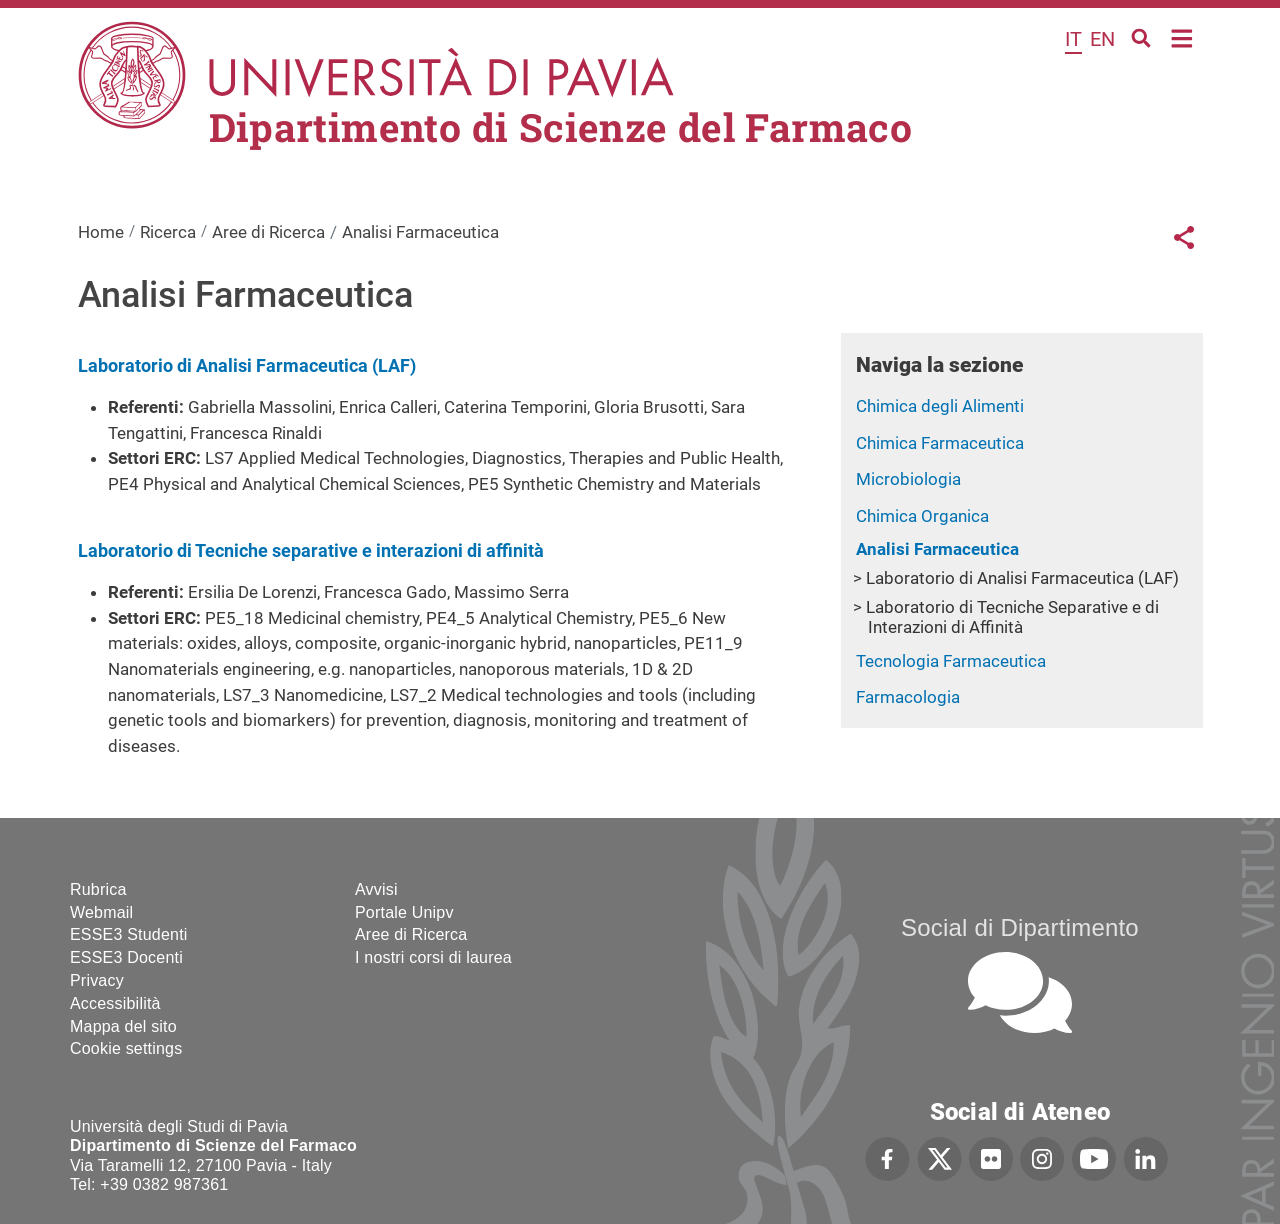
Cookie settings (126, 1048)
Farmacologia (908, 697)
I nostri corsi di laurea (433, 957)
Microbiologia (908, 479)
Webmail (101, 912)
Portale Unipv (404, 912)
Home (1182, 36)
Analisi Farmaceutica (937, 549)
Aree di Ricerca (268, 232)
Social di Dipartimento (1020, 927)
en (1102, 39)
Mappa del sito (123, 1026)
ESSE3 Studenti (129, 934)
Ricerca (168, 232)
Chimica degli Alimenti (940, 406)
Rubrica (98, 889)
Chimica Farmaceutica (940, 443)
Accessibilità (115, 1003)
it (1073, 39)
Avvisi (376, 889)
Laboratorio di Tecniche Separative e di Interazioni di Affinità (1012, 617)
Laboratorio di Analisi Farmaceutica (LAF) (1022, 578)
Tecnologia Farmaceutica (951, 661)
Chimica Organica (922, 516)
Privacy (97, 980)
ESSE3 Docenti (126, 957)
